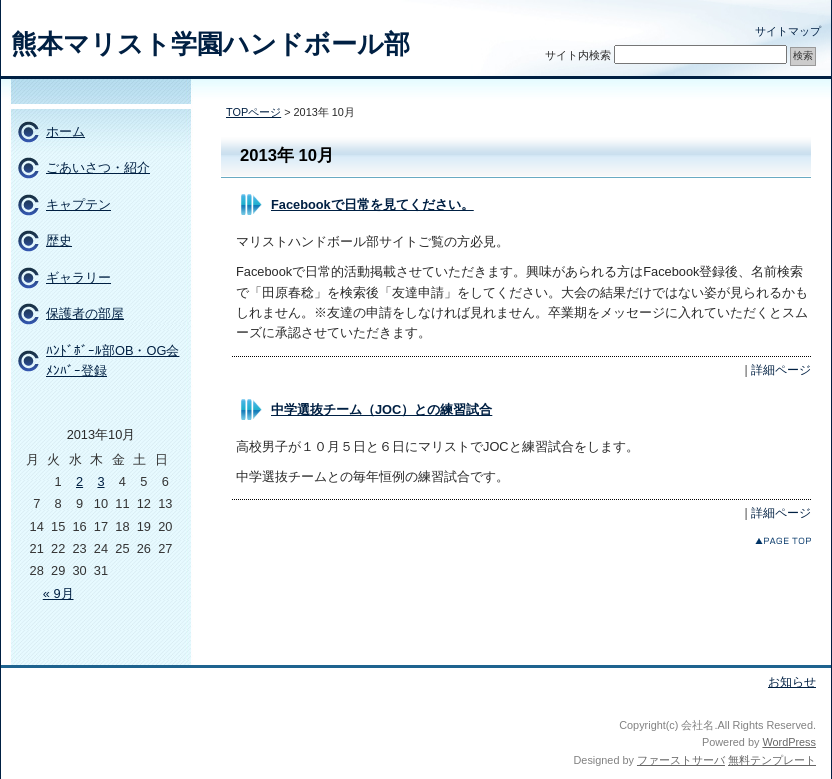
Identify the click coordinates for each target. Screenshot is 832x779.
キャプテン (78, 204)
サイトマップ (788, 31)
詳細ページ (781, 370)
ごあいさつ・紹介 (98, 167)
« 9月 (58, 593)
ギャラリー (78, 277)
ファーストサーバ (681, 760)
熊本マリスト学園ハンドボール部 (210, 44)
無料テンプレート (772, 760)
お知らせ (792, 682)
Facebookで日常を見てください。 (372, 204)
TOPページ (253, 112)
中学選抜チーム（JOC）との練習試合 (381, 409)
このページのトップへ (783, 540)
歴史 (59, 240)
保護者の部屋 (85, 313)
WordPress (789, 742)
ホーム (65, 131)
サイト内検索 (578, 55)
